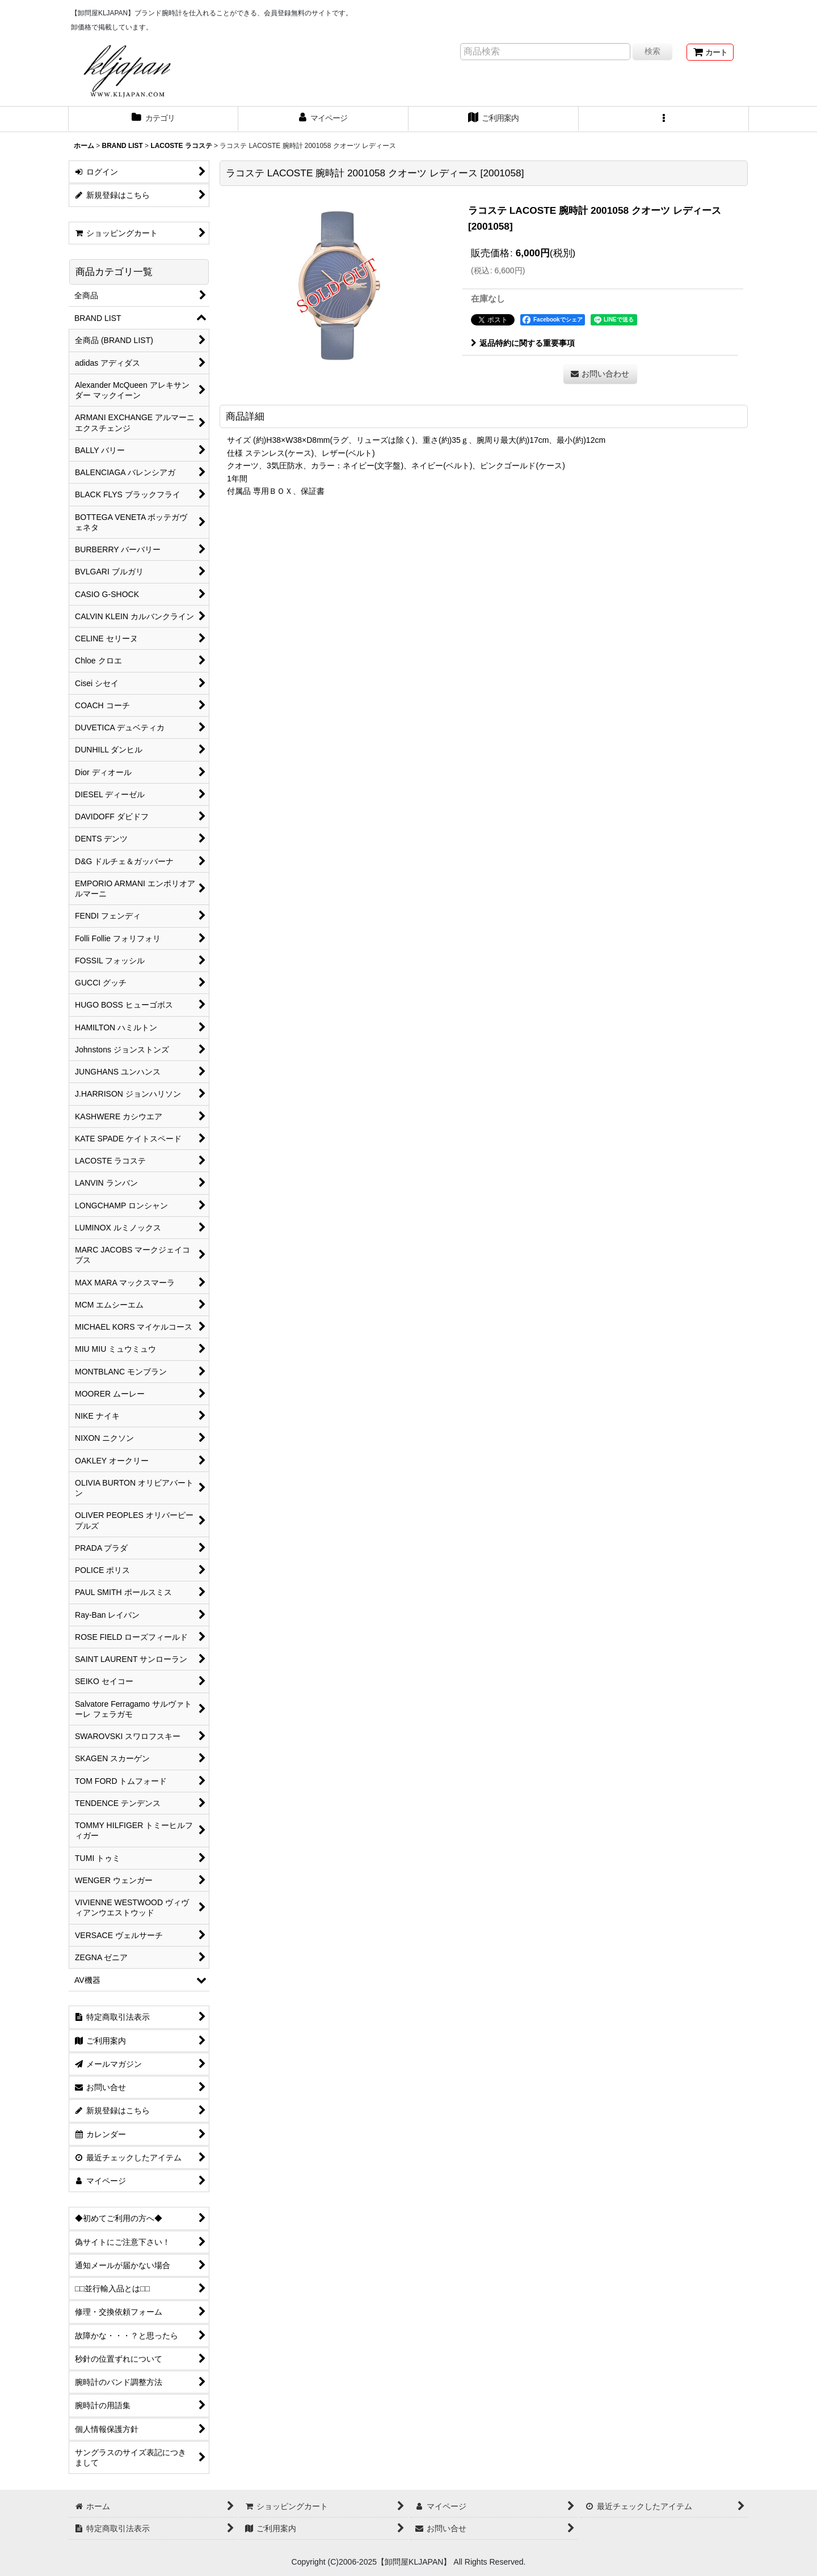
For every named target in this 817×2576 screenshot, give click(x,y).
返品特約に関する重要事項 (523, 343)
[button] (664, 119)
